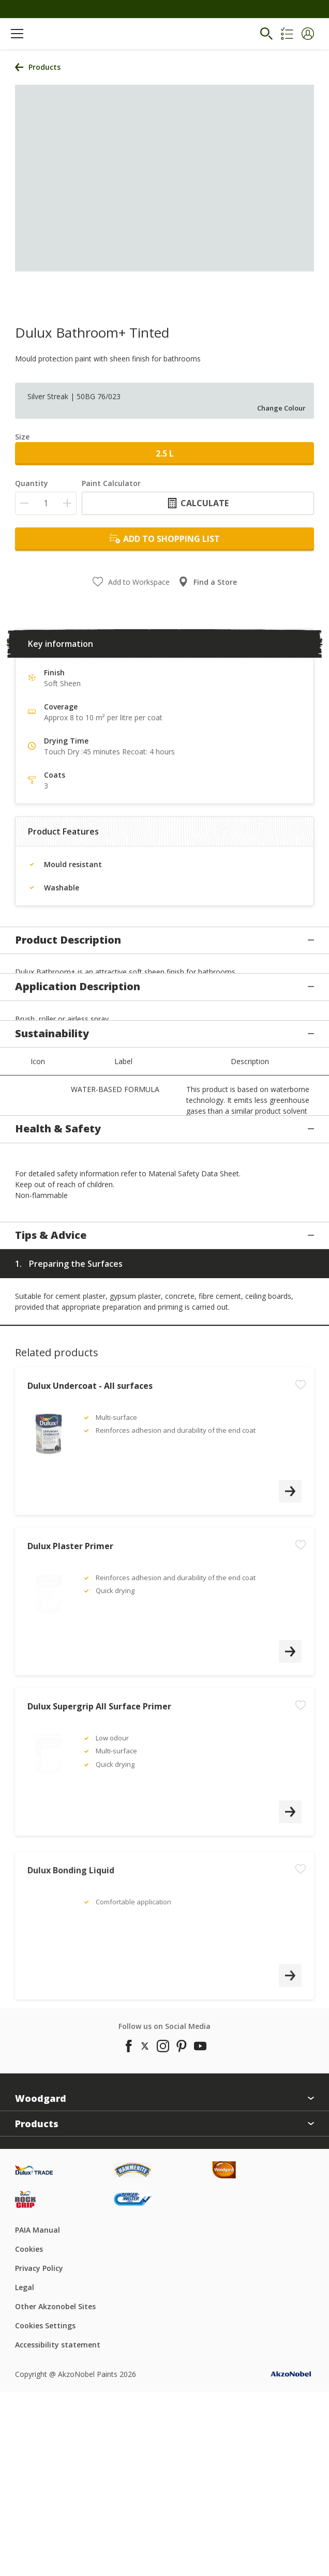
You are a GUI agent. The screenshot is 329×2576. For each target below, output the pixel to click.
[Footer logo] (64, 2388)
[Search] (266, 33)
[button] (308, 33)
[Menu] (17, 33)
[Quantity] (46, 503)
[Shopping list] (287, 33)
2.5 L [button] (165, 453)
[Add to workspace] (300, 1625)
